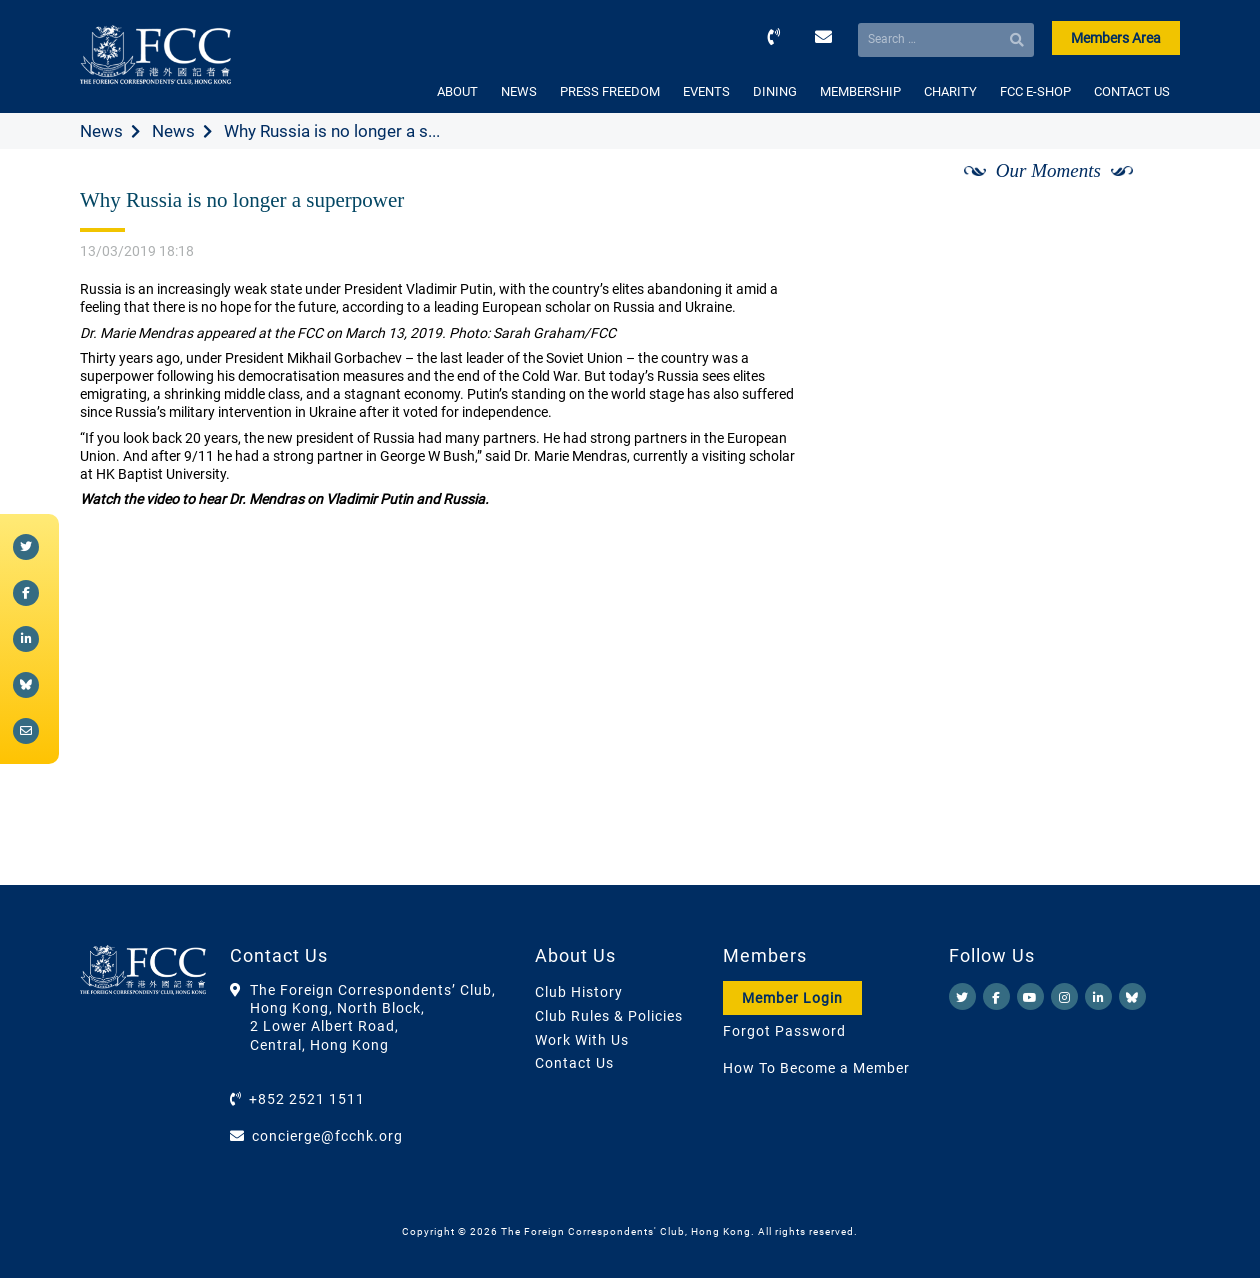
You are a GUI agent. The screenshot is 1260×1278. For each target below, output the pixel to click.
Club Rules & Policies (609, 1016)
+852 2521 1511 (307, 1099)
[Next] (1143, 193)
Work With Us (582, 1040)
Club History (579, 992)
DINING (775, 91)
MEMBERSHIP (860, 91)
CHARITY (950, 91)
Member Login (792, 998)
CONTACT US (1132, 91)
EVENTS (706, 91)
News (101, 131)
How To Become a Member (816, 1068)
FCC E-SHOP (1035, 91)
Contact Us (574, 1063)
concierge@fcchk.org (327, 1136)
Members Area (1116, 38)
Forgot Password (784, 1031)
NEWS (519, 91)
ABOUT (457, 91)
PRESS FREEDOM (610, 91)
